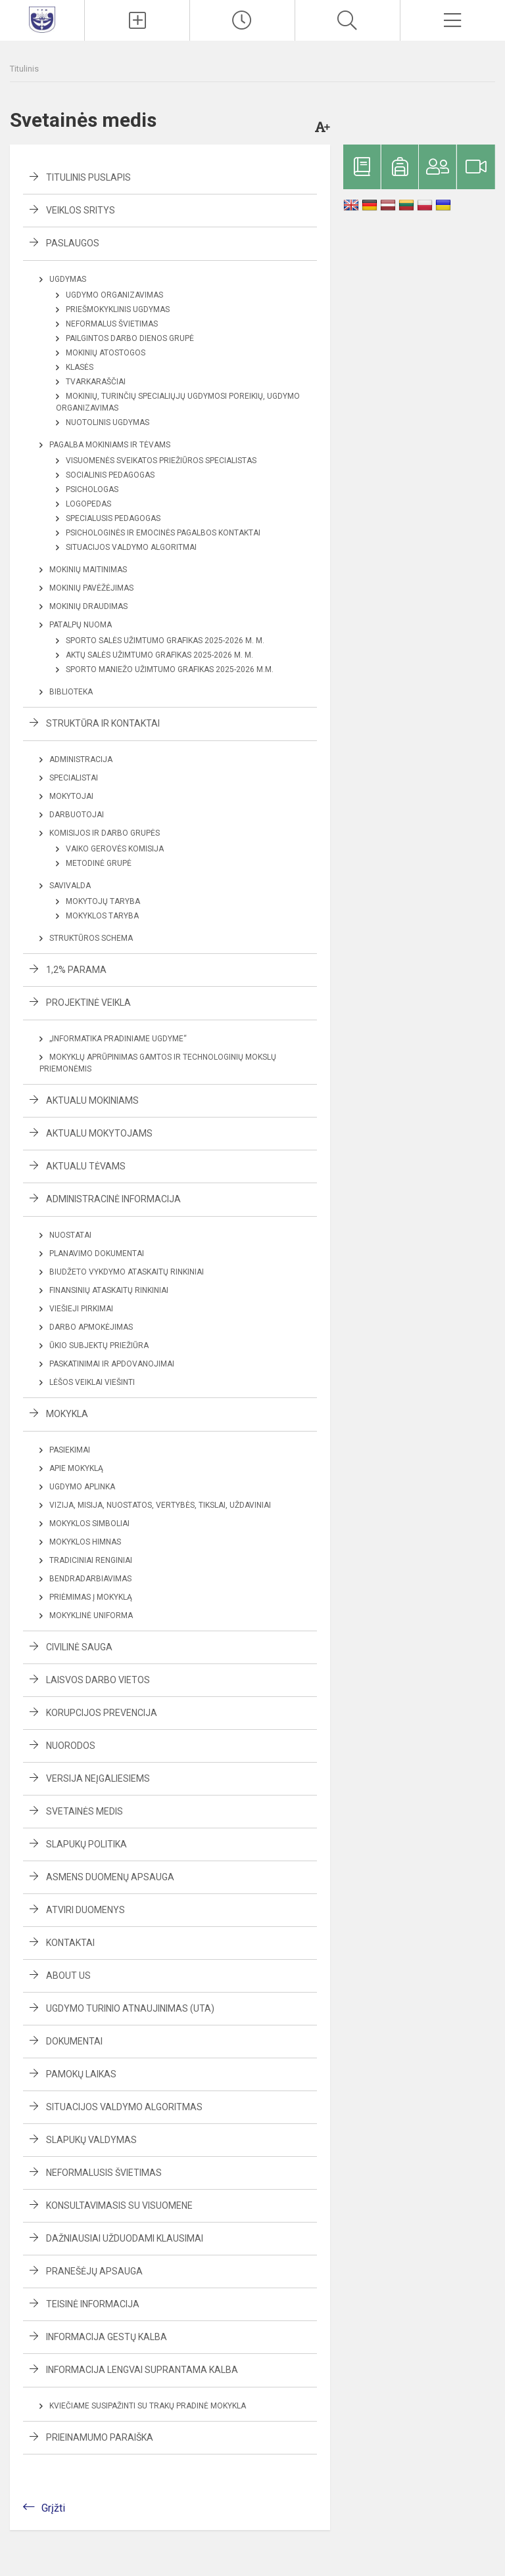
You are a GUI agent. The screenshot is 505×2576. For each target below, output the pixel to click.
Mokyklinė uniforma (91, 1615)
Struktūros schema (91, 938)
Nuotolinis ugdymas (107, 422)
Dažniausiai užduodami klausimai (124, 2238)
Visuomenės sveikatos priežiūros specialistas (161, 460)
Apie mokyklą (76, 1468)
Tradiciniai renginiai (90, 1560)
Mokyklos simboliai (89, 1523)
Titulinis (24, 69)
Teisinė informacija (92, 2304)
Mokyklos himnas (85, 1542)
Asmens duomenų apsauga (110, 1877)
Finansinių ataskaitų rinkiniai (108, 1290)
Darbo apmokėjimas (91, 1327)
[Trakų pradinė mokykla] (42, 18)
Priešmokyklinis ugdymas (118, 309)
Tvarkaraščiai (96, 381)
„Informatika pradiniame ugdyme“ (118, 1038)
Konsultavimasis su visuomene (119, 2205)
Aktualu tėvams (86, 1166)
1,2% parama (76, 969)
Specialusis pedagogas (113, 518)
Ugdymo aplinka (82, 1486)
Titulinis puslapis (88, 177)
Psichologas (92, 489)
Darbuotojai (76, 814)
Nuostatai (70, 1235)
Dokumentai (74, 2041)
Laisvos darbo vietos (98, 1680)
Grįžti (53, 2508)
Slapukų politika (86, 1844)
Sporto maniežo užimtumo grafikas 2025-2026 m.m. (170, 669)
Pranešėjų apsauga (94, 2271)
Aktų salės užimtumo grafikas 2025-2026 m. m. (159, 655)
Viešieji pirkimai (81, 1308)
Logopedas (88, 503)
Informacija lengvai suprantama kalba (142, 2369)
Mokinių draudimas (88, 606)
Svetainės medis (84, 1811)
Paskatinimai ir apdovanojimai (111, 1363)
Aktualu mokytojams (99, 1133)
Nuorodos (70, 1745)
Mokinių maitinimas (88, 569)
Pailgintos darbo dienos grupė (130, 338)
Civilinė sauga (79, 1647)
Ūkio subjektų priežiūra (99, 1345)
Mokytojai (71, 796)
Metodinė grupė (99, 863)
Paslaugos (72, 243)
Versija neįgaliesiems (98, 1778)
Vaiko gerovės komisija (115, 848)
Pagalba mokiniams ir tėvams (109, 444)
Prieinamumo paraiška (99, 2437)
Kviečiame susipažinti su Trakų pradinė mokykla (147, 2405)
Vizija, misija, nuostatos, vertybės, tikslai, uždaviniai (160, 1505)
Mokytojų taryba (103, 901)
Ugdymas (67, 279)
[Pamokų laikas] (242, 20)
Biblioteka (71, 691)
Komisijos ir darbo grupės (104, 833)
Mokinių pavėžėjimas (91, 588)
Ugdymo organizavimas (114, 295)
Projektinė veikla (88, 1002)
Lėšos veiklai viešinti (92, 1382)
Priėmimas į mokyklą (90, 1597)
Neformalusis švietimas (104, 2172)
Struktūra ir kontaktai (103, 723)
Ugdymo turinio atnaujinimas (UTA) (130, 2008)
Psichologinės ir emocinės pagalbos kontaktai (163, 532)
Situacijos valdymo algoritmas (124, 2107)
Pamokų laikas (81, 2074)
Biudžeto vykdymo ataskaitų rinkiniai (126, 1272)
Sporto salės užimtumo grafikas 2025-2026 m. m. (165, 640)
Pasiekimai (69, 1450)
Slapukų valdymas (91, 2140)
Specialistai (73, 777)
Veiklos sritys (80, 210)
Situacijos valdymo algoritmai (131, 547)
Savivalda (70, 885)
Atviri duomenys (85, 1910)
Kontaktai (70, 1942)
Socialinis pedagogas (110, 475)
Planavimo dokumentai (96, 1253)
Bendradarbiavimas (90, 1578)
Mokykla (67, 1414)
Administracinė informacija (113, 1199)
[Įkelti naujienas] (137, 20)
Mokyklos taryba (102, 915)
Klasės (79, 367)
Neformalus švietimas (112, 323)
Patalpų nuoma (80, 624)
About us (68, 1975)
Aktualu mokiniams (92, 1100)
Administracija (80, 759)
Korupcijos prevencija (101, 1712)
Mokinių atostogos (105, 352)
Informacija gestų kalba (106, 2337)
